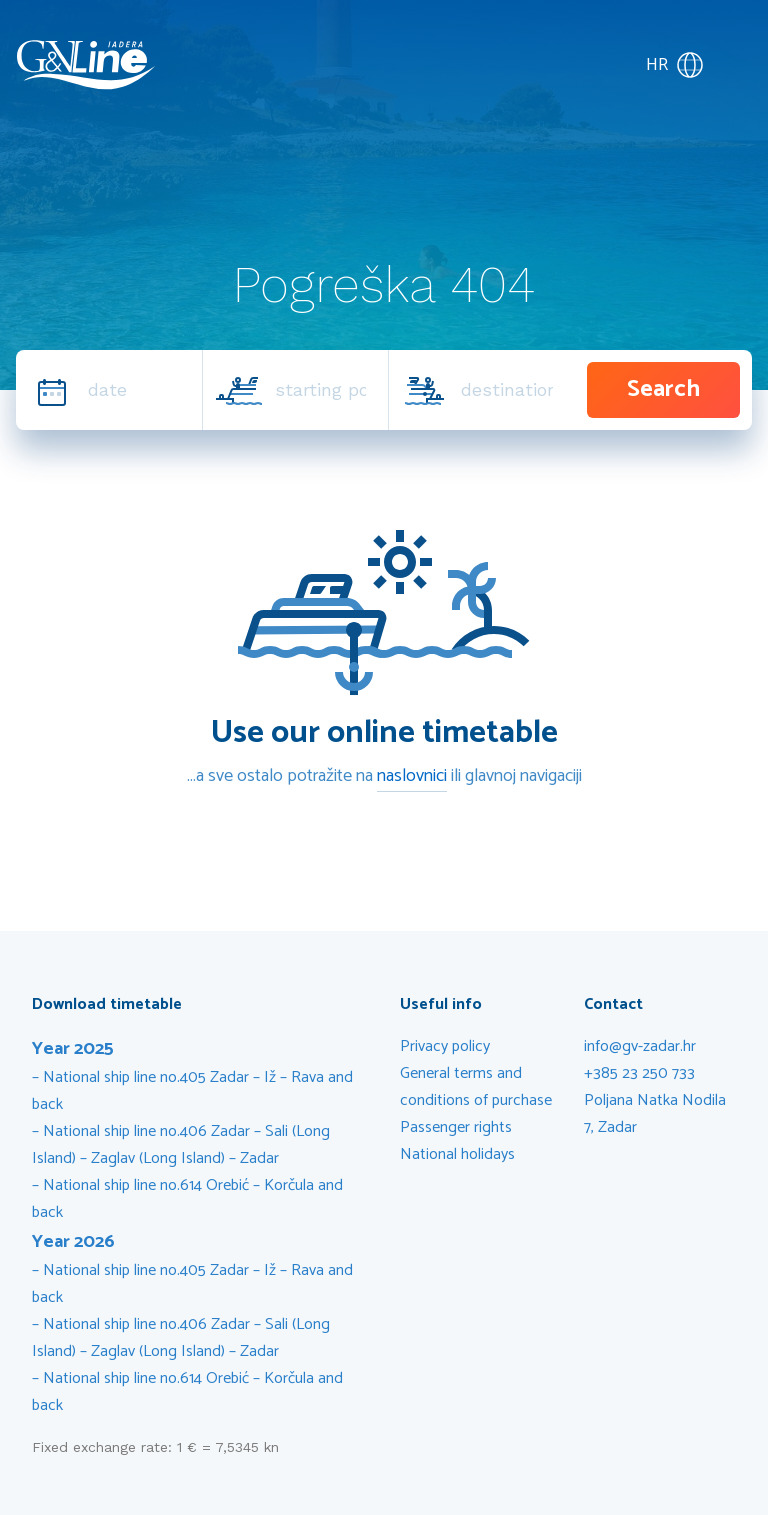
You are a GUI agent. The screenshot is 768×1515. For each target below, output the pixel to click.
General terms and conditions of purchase (476, 1087)
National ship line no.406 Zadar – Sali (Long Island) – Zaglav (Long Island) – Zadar (181, 1145)
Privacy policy (445, 1046)
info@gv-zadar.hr (640, 1046)
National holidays (457, 1154)
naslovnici (412, 776)
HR (675, 65)
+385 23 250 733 (639, 1073)
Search (663, 389)
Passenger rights (456, 1127)
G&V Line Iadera (86, 65)
